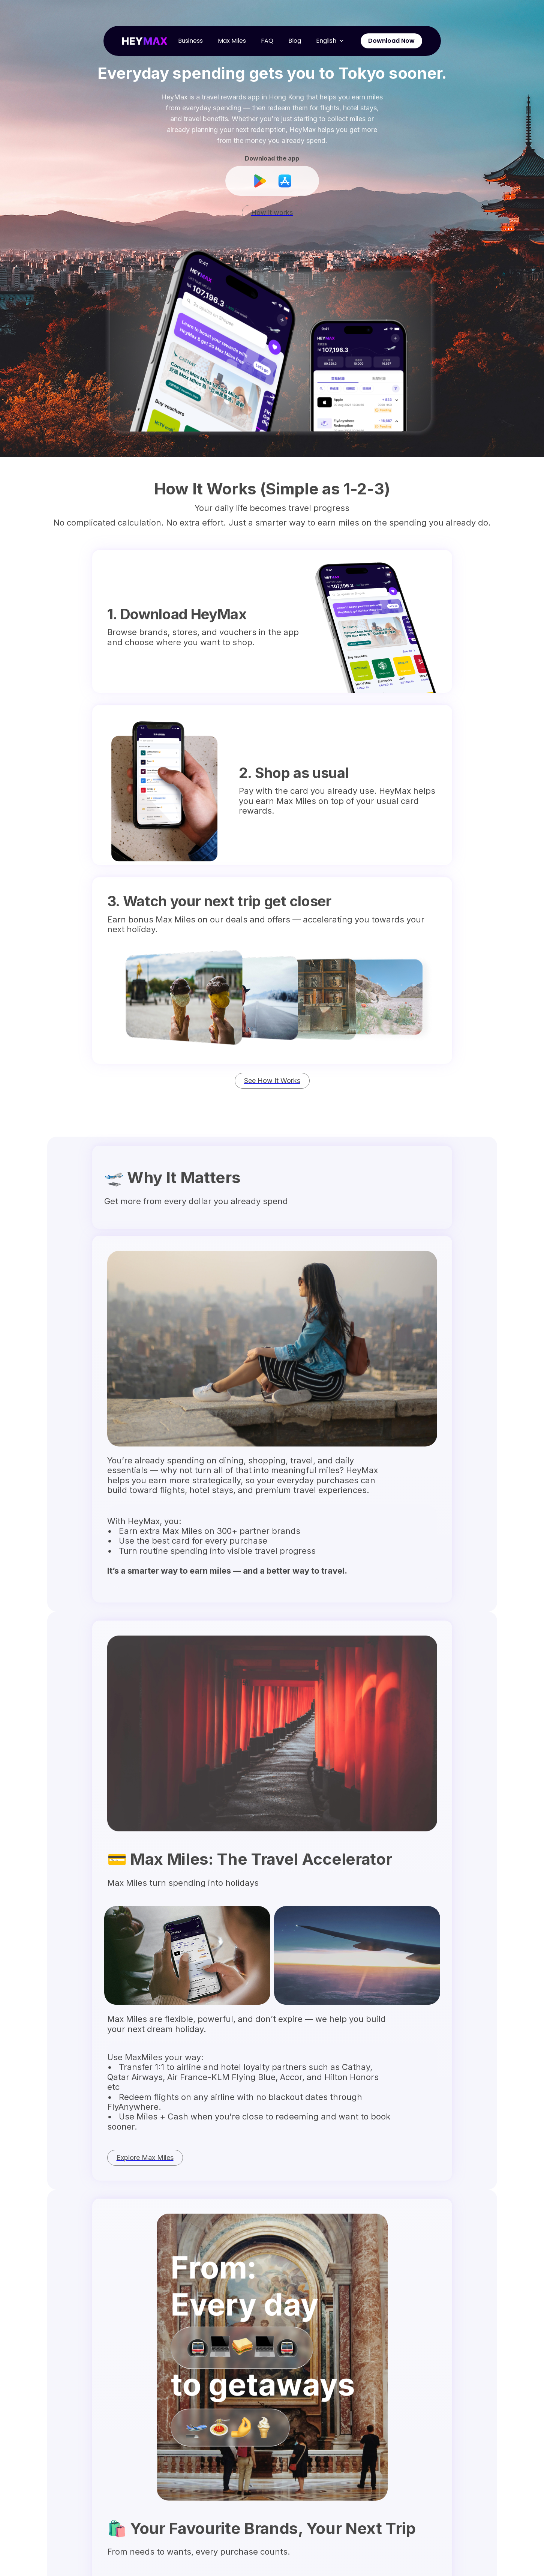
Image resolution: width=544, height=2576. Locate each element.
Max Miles (232, 40)
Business (190, 40)
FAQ (267, 40)
